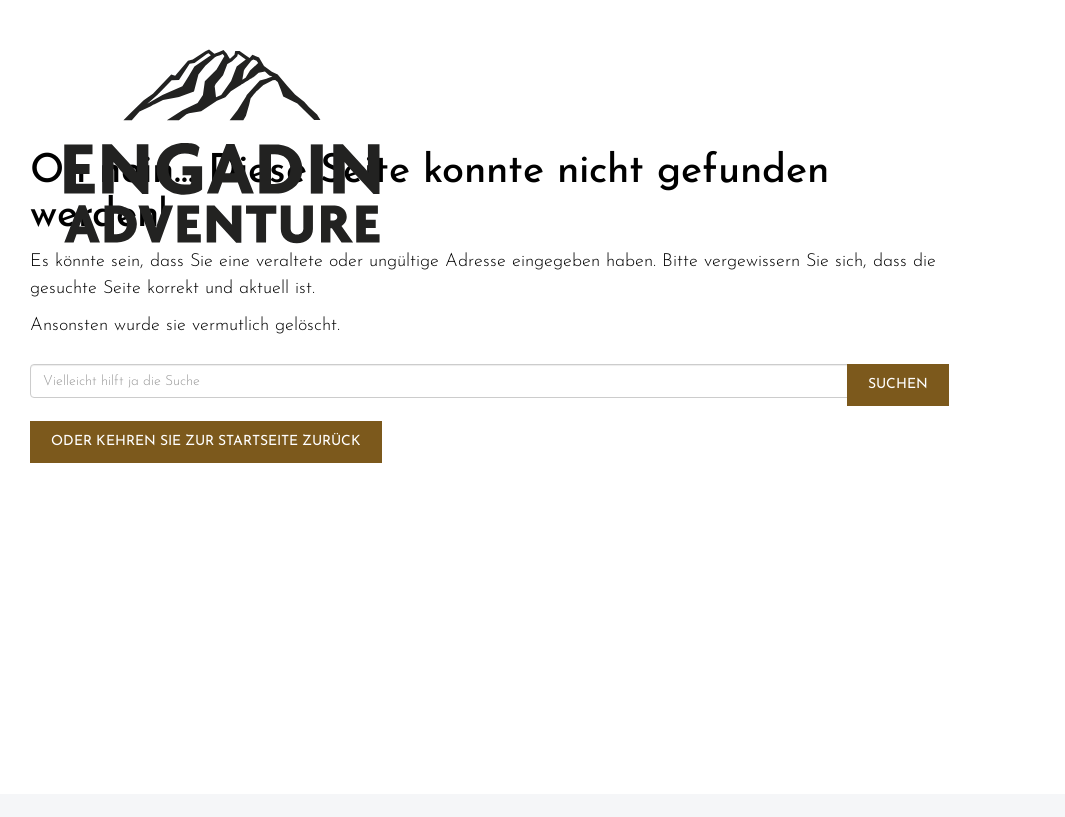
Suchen (898, 384)
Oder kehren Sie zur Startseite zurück (206, 441)
